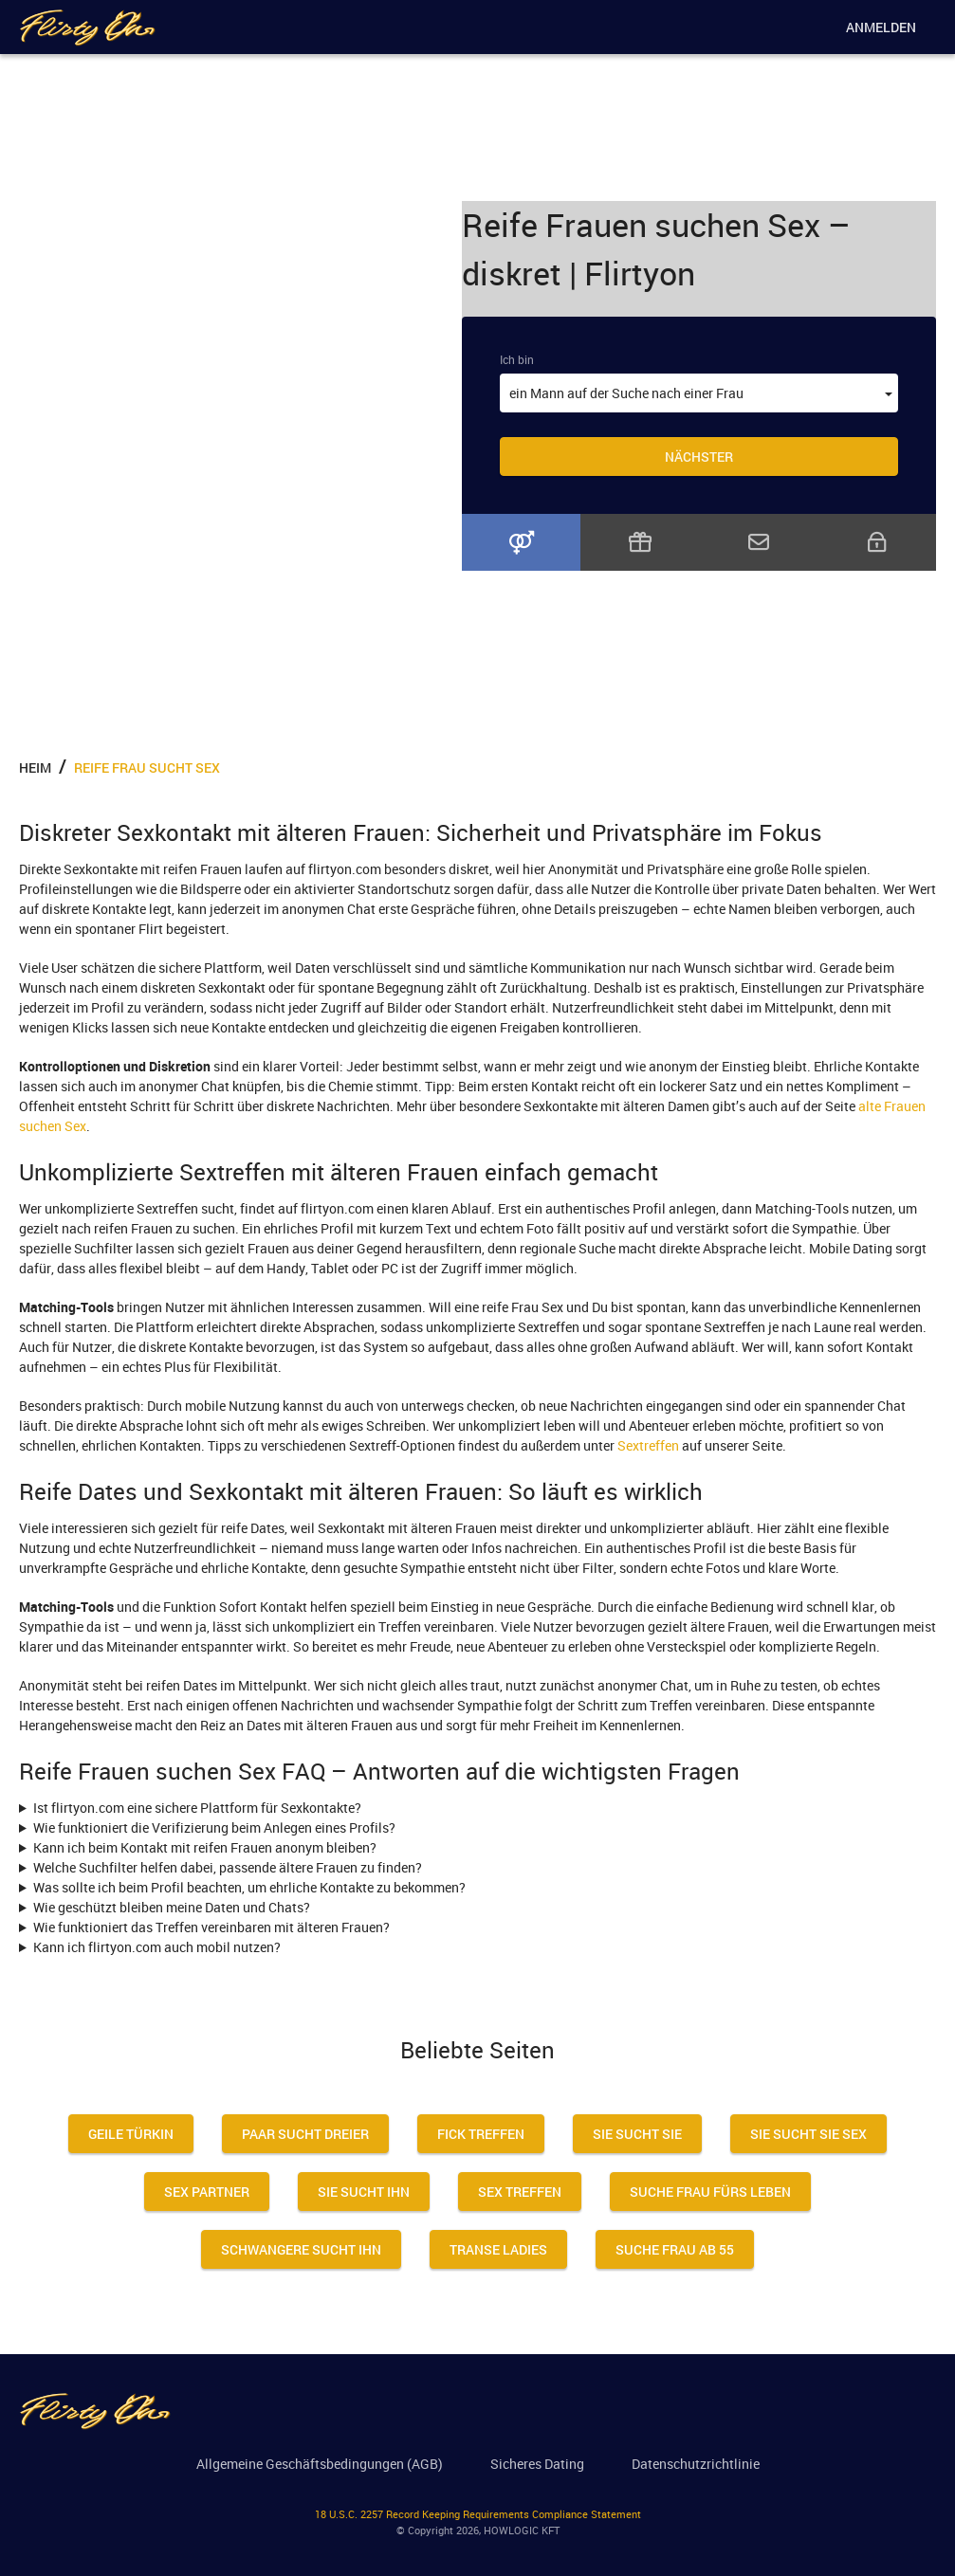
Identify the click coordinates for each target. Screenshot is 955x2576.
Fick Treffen (480, 2134)
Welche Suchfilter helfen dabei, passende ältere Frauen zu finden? (227, 1867)
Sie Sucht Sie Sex (808, 2134)
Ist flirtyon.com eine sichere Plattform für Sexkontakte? (197, 1808)
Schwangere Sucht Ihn (301, 2249)
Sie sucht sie (637, 2134)
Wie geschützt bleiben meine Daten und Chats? (171, 1907)
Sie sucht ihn (364, 2192)
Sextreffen (648, 1445)
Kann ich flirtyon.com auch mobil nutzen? (157, 1947)
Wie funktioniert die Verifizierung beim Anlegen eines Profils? (214, 1827)
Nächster (699, 457)
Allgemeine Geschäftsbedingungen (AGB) (319, 2464)
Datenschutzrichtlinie (696, 2464)
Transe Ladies (498, 2249)
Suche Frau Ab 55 (674, 2249)
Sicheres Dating (537, 2464)
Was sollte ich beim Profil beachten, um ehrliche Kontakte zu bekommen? (249, 1887)
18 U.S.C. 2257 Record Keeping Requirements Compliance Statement (478, 2514)
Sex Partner (206, 2192)
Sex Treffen (519, 2192)
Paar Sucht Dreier (305, 2134)
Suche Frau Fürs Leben (710, 2192)
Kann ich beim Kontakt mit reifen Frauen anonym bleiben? (204, 1847)
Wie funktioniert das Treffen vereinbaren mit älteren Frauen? (211, 1927)
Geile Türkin (131, 2134)
